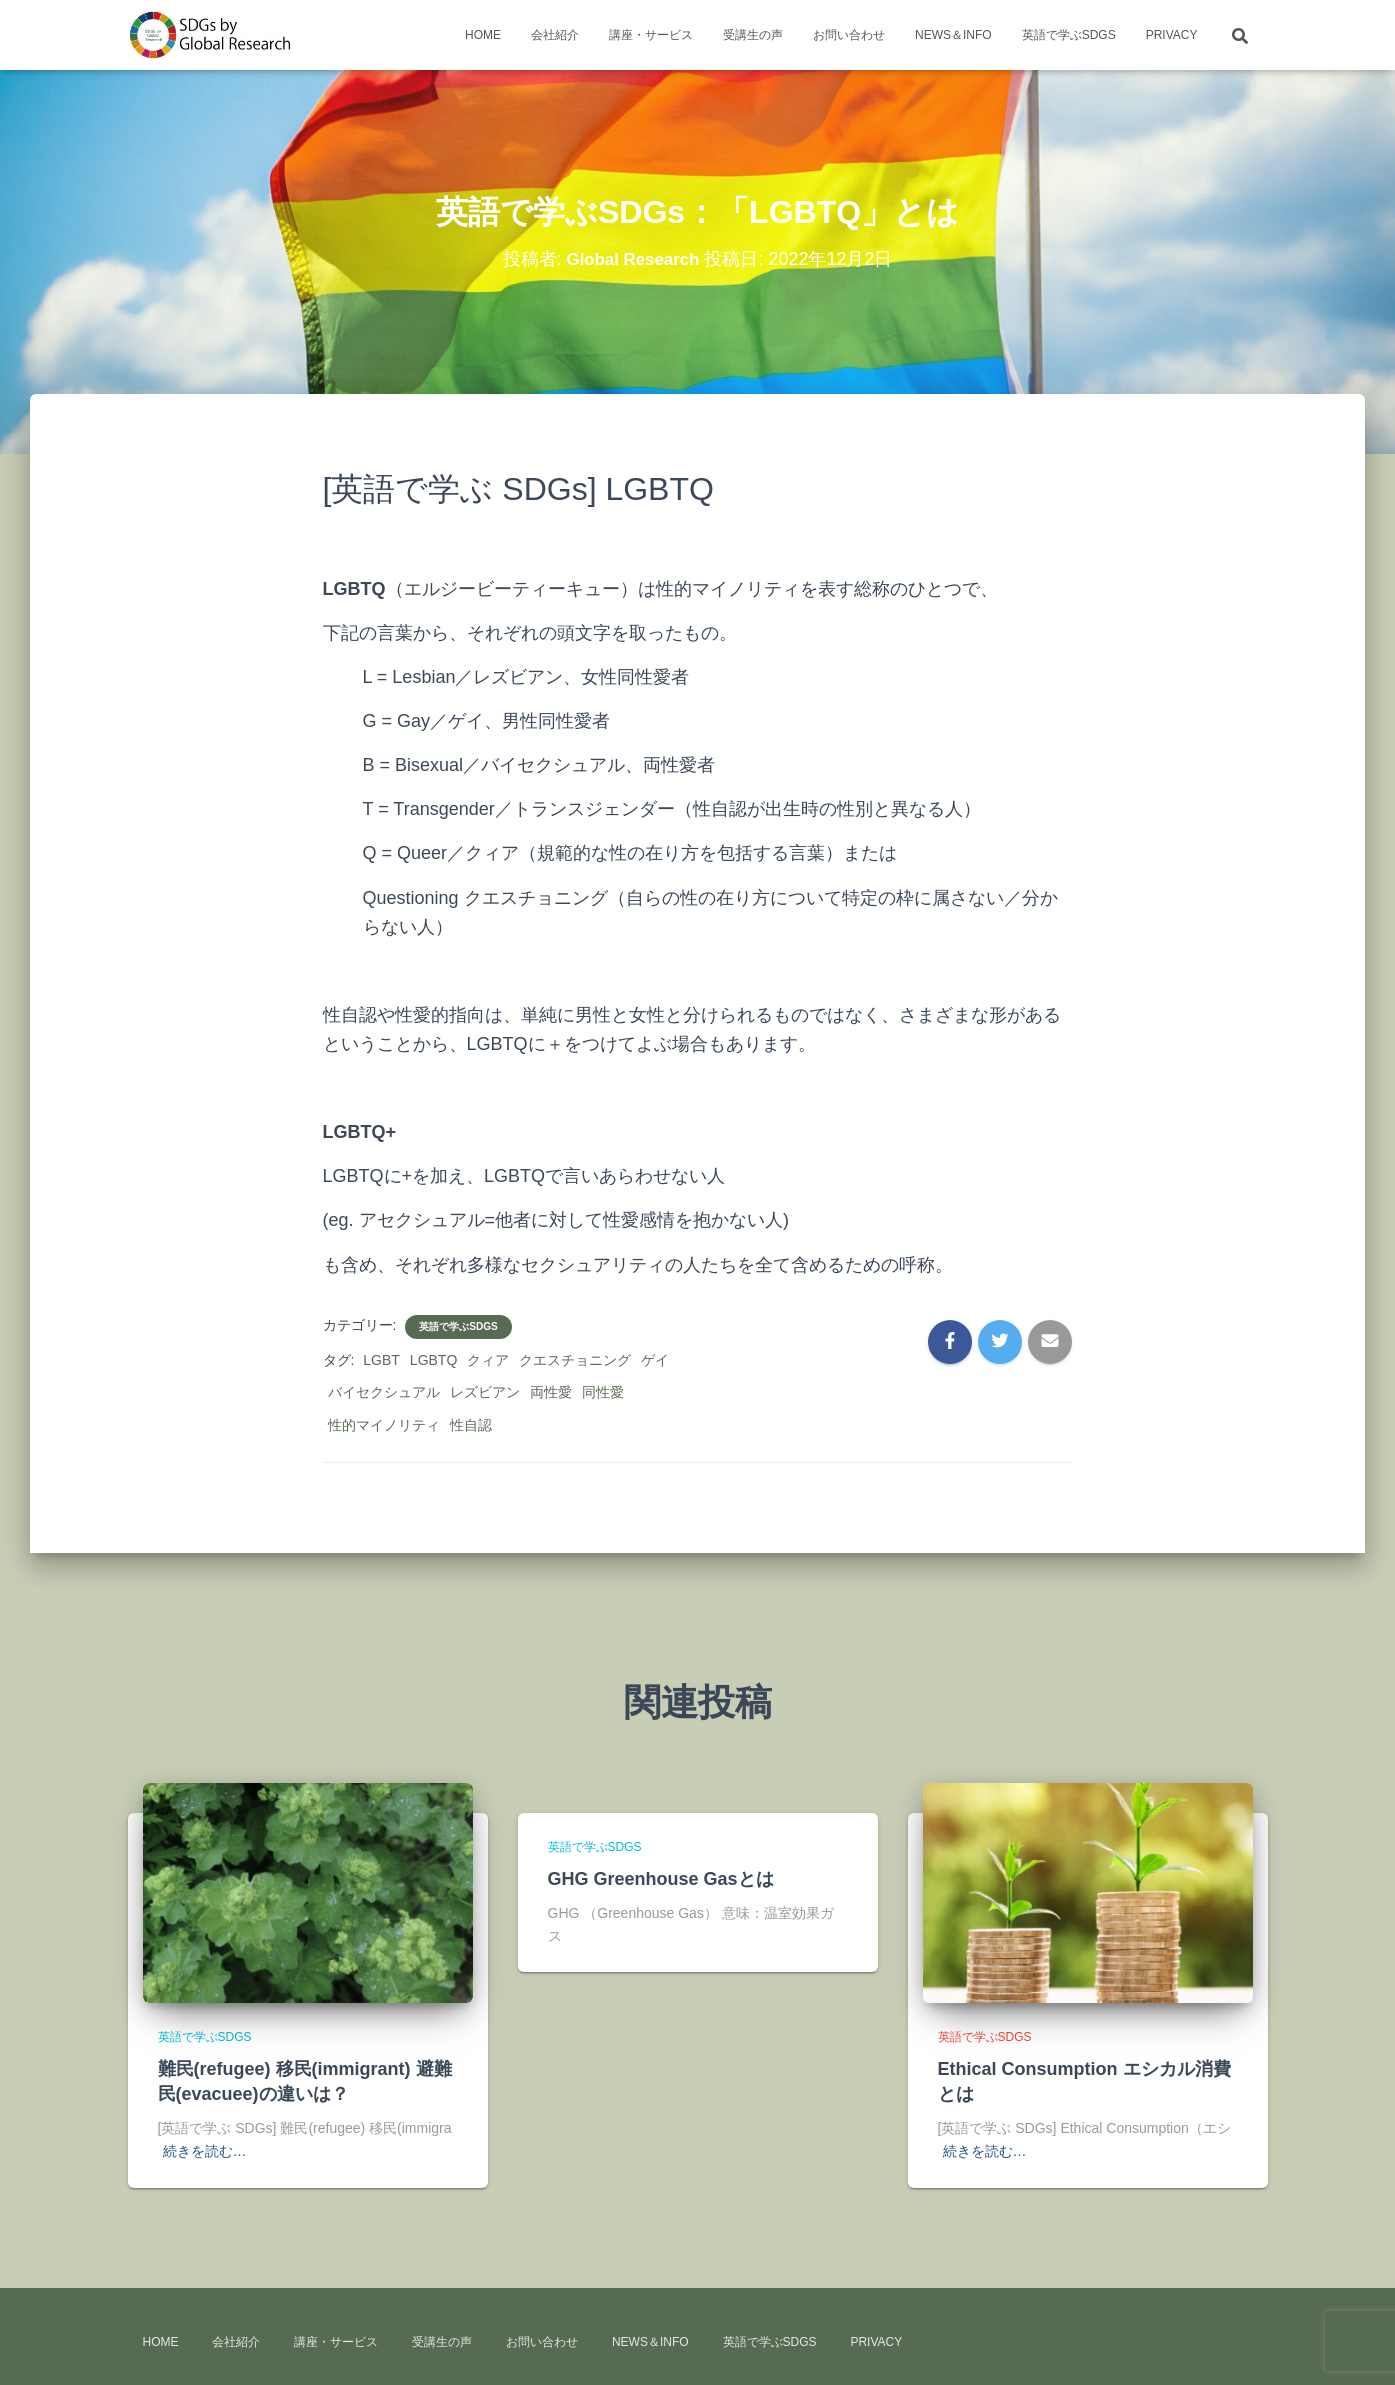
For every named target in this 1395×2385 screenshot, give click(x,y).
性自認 (471, 1425)
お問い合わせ (849, 35)
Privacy (1172, 35)
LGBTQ (433, 1360)
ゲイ (655, 1360)
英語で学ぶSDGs (1069, 35)
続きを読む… (205, 2151)
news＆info (953, 35)
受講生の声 (753, 35)
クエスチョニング (575, 1360)
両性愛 (551, 1392)
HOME (483, 35)
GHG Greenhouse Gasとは (661, 1879)
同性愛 (603, 1392)
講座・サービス (651, 35)
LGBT (381, 1360)
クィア (488, 1360)
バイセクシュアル (384, 1392)
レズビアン (485, 1392)
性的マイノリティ (384, 1425)
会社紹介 (555, 35)
